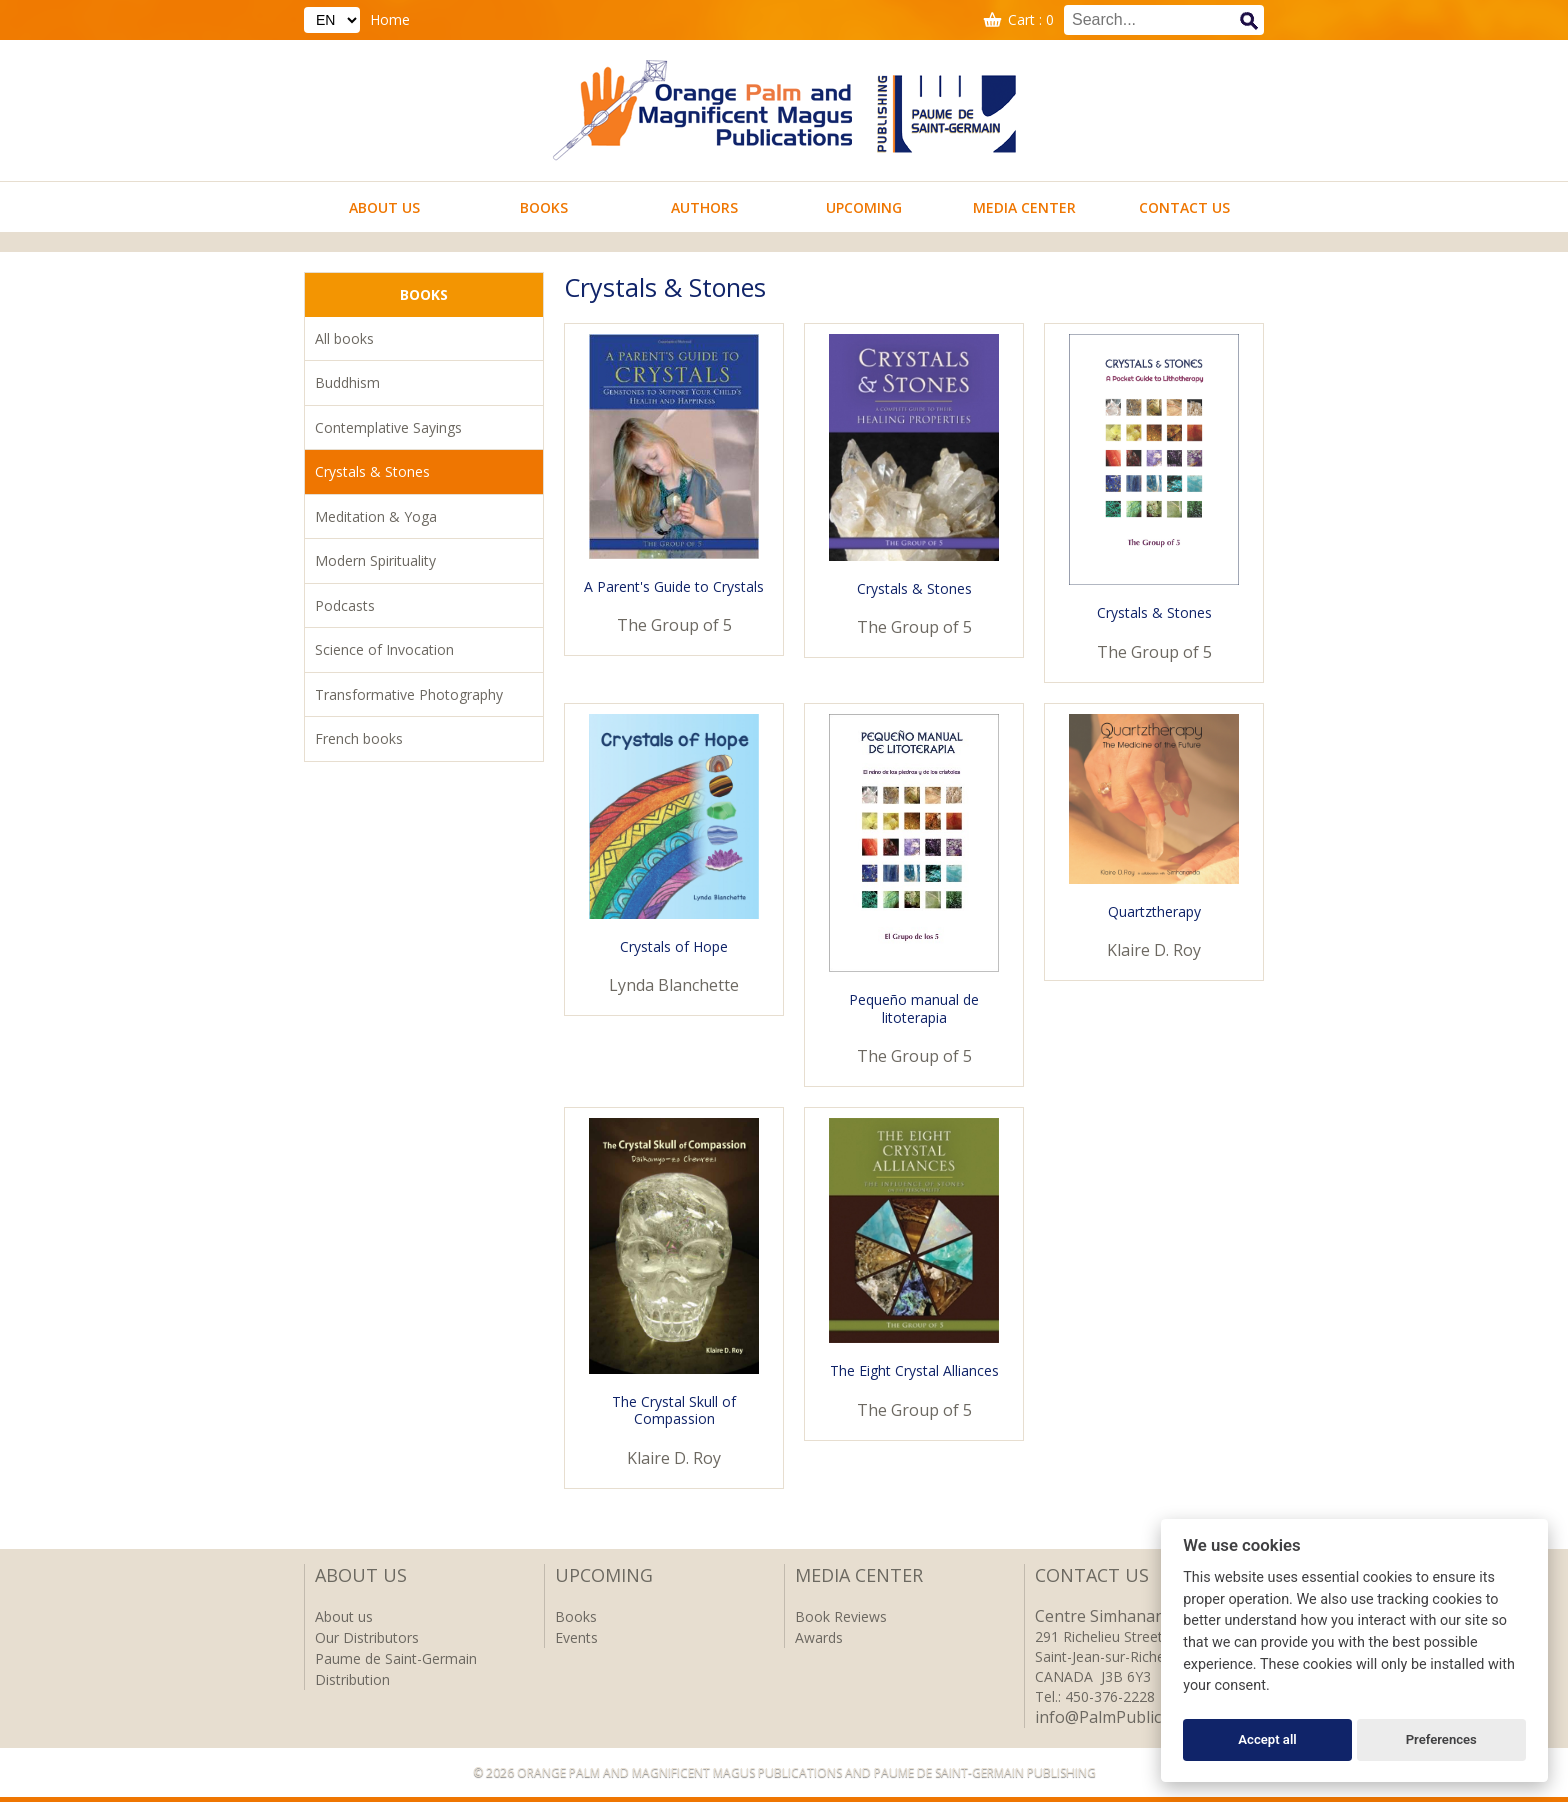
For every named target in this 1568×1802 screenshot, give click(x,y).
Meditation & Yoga (376, 516)
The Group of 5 (674, 625)
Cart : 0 (1031, 19)
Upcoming (864, 207)
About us (384, 207)
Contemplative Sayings (388, 427)
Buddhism (347, 382)
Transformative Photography (409, 694)
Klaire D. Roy (1154, 950)
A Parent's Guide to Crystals (674, 586)
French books (359, 738)
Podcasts (345, 605)
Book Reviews (841, 1616)
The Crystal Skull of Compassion (674, 1410)
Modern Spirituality (375, 560)
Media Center (1024, 207)
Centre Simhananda (1109, 1616)
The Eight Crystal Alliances (914, 1370)
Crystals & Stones (372, 471)
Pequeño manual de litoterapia (914, 1008)
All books (344, 338)
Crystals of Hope (674, 946)
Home (390, 19)
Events (576, 1637)
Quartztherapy (1154, 911)
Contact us (1184, 207)
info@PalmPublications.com (1138, 1717)
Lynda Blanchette (674, 985)
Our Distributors (367, 1637)
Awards (819, 1637)
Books (544, 207)
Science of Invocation (384, 649)
